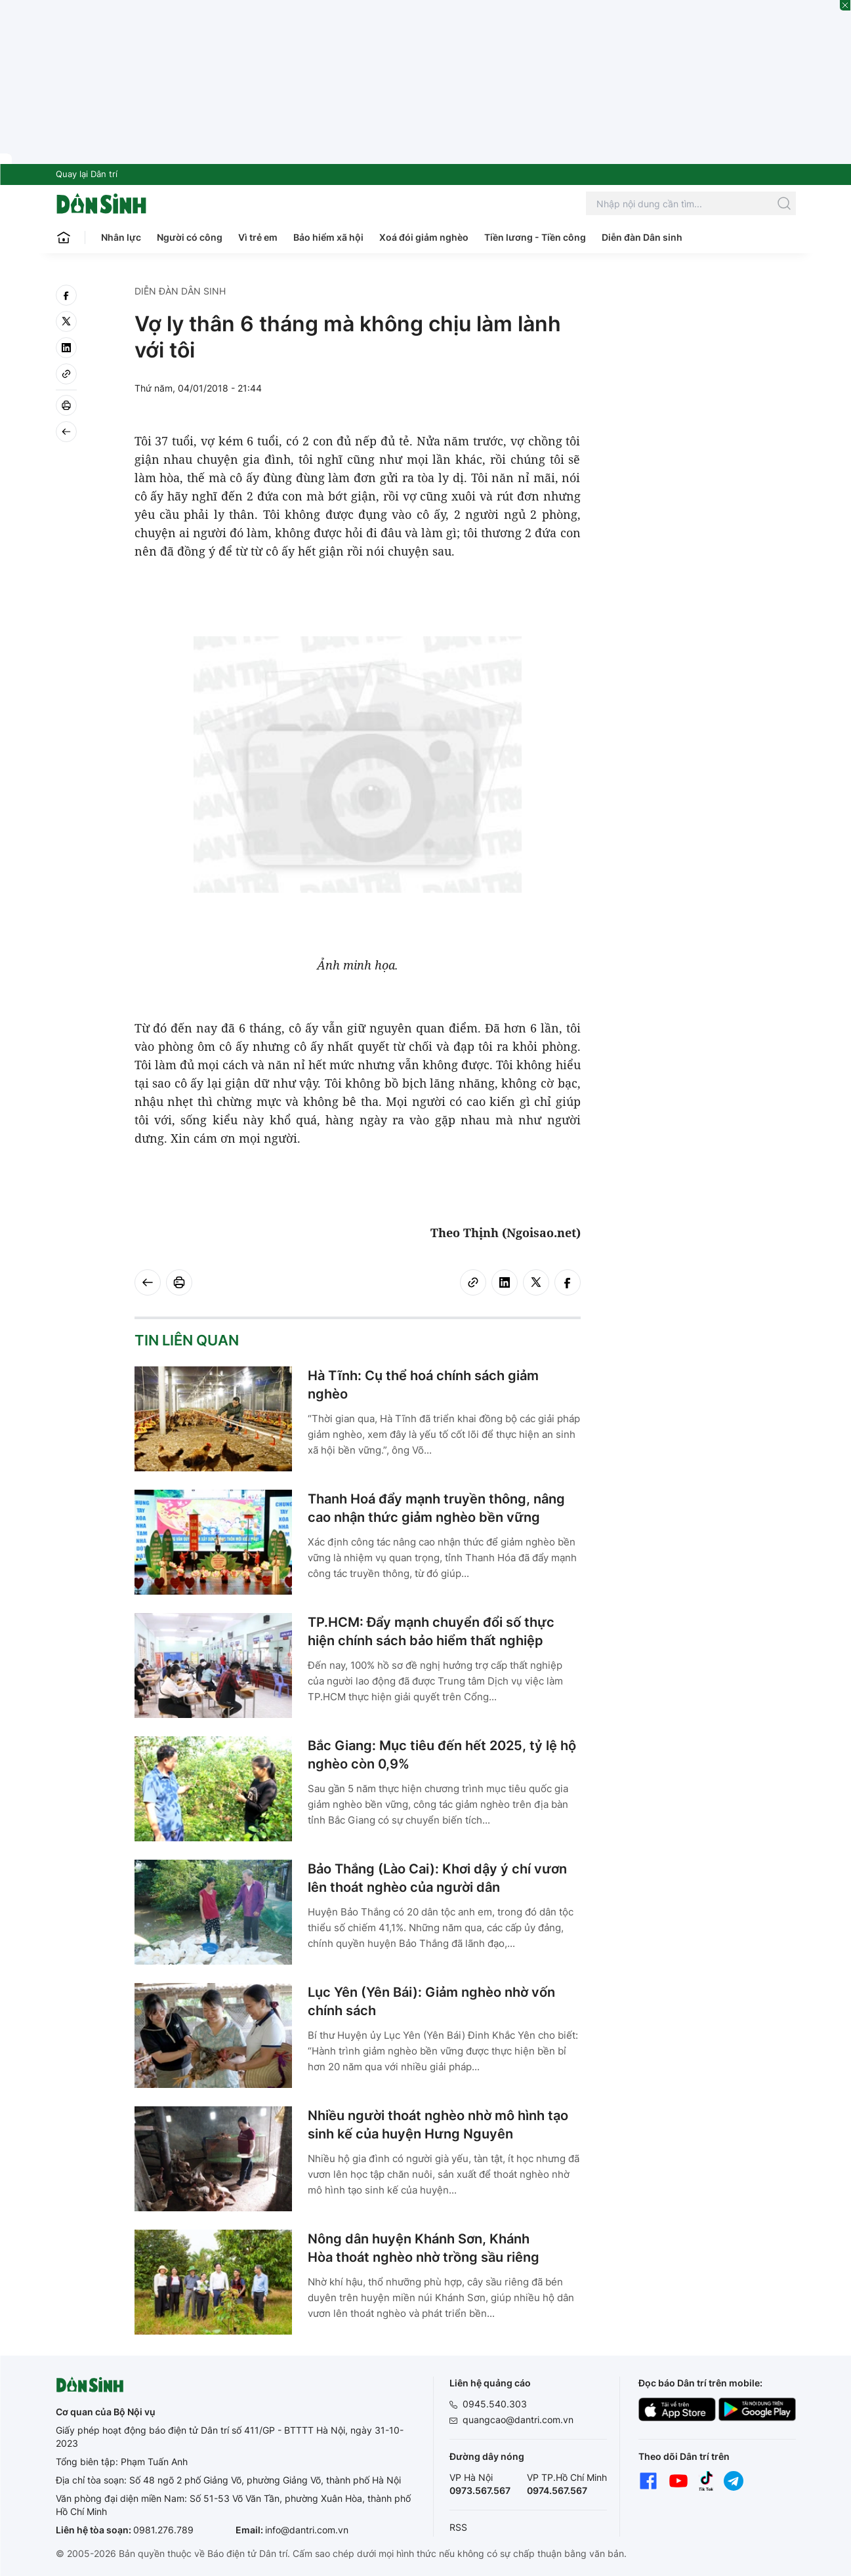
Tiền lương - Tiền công (535, 237)
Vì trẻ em (258, 237)
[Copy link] (66, 373)
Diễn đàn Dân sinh (642, 237)
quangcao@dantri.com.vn (518, 2419)
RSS (458, 2527)
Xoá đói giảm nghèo (423, 237)
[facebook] (66, 295)
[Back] (66, 431)
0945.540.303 (495, 2403)
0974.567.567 (557, 2490)
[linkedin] (66, 347)
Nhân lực (121, 237)
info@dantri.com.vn (306, 2529)
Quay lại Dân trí (86, 174)
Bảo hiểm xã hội (328, 237)
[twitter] (66, 321)
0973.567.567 (479, 2490)
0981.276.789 (163, 2529)
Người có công (189, 237)
